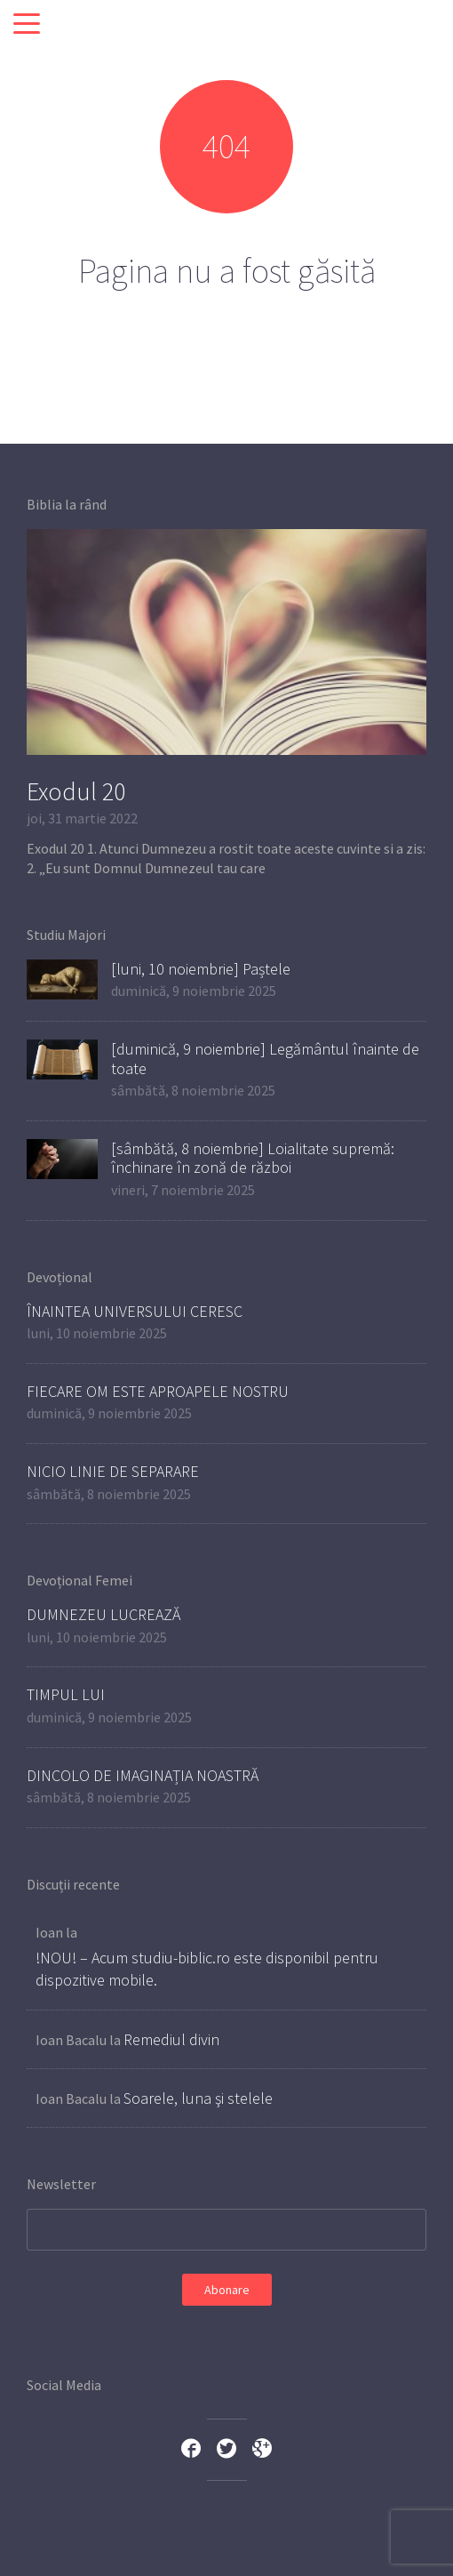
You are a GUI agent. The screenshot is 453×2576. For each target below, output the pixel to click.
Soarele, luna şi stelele (198, 2098)
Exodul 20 (76, 791)
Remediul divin (171, 2039)
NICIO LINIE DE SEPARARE (113, 1471)
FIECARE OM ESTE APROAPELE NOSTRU (158, 1391)
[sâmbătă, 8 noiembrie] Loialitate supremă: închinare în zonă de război (252, 1158)
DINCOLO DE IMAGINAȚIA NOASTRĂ (142, 1775)
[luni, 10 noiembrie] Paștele (200, 969)
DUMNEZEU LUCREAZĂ (103, 1614)
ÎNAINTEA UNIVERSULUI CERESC (134, 1311)
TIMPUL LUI (66, 1694)
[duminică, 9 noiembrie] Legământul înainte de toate (265, 1059)
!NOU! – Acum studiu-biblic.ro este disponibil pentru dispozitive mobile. (207, 1968)
